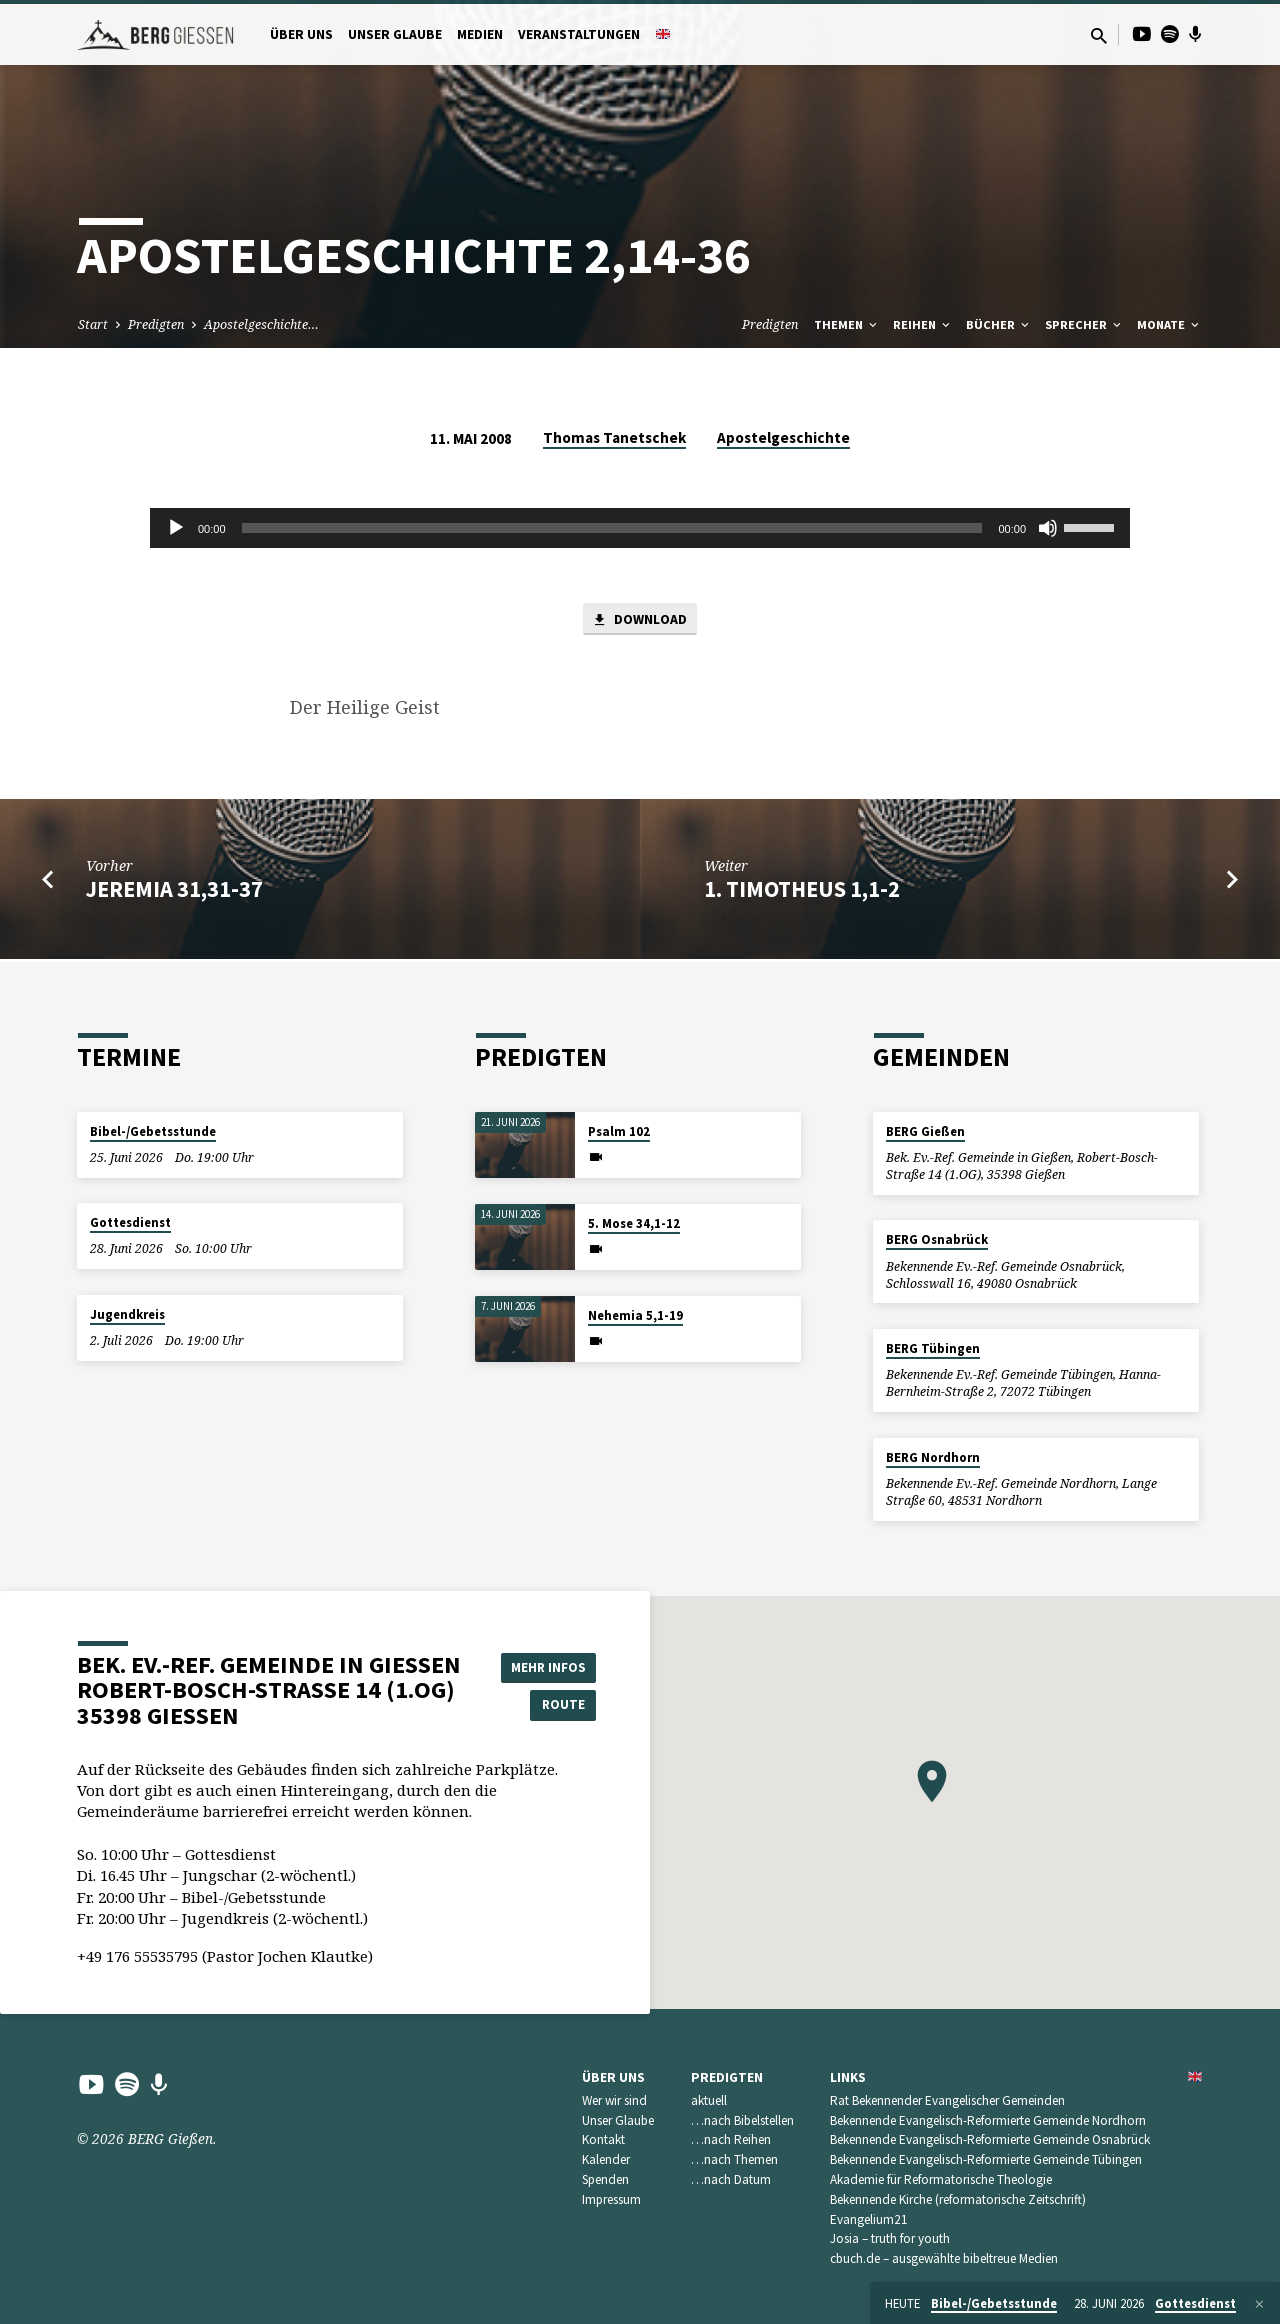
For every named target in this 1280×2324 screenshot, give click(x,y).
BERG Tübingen (933, 1348)
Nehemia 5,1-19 (635, 1315)
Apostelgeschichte (783, 437)
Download (640, 621)
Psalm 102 (619, 1131)
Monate (1169, 324)
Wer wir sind (614, 2100)
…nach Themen (734, 2159)
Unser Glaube (395, 34)
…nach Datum (731, 2179)
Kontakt (603, 2139)
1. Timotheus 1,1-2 (802, 891)
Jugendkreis (127, 1314)
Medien (480, 34)
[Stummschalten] (1048, 528)
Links (848, 2077)
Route (546, 1705)
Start (93, 324)
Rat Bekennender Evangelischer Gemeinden (947, 2100)
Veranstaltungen (579, 34)
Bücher (999, 324)
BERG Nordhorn (933, 1457)
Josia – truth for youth (890, 2238)
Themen (847, 324)
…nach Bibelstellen (742, 2120)
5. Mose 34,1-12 (634, 1223)
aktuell (709, 2100)
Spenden (605, 2179)
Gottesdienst (130, 1222)
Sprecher (1084, 324)
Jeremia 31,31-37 (174, 891)
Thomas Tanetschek (614, 437)
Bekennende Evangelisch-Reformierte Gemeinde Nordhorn (988, 2120)
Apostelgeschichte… (261, 324)
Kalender (606, 2159)
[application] (640, 528)
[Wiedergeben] (176, 528)
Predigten (156, 324)
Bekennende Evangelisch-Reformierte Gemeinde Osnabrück (990, 2139)
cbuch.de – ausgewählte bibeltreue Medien (944, 2258)
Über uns (301, 34)
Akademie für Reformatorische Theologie (941, 2179)
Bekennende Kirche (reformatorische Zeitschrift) (958, 2199)
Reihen (923, 324)
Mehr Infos (546, 1665)
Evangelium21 (869, 2219)
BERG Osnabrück (937, 1239)
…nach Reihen (731, 2139)
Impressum (611, 2199)
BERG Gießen (925, 1131)
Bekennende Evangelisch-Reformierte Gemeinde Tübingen (986, 2159)
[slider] (612, 528)
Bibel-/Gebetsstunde (153, 1131)
